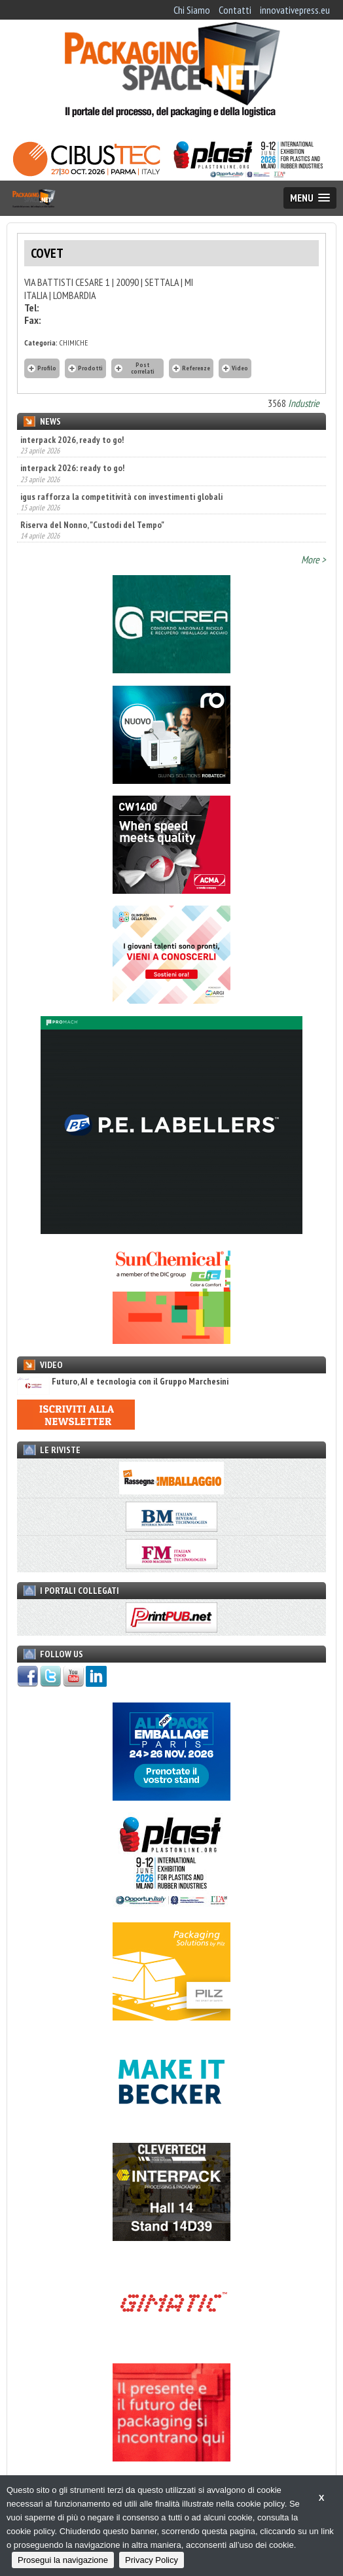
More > (313, 559)
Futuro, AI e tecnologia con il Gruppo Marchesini (122, 1381)
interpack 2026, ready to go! (72, 439)
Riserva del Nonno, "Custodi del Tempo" (92, 525)
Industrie (303, 403)
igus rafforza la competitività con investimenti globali (121, 496)
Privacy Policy (151, 2560)
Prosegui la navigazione (63, 2560)
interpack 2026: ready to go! (72, 468)
